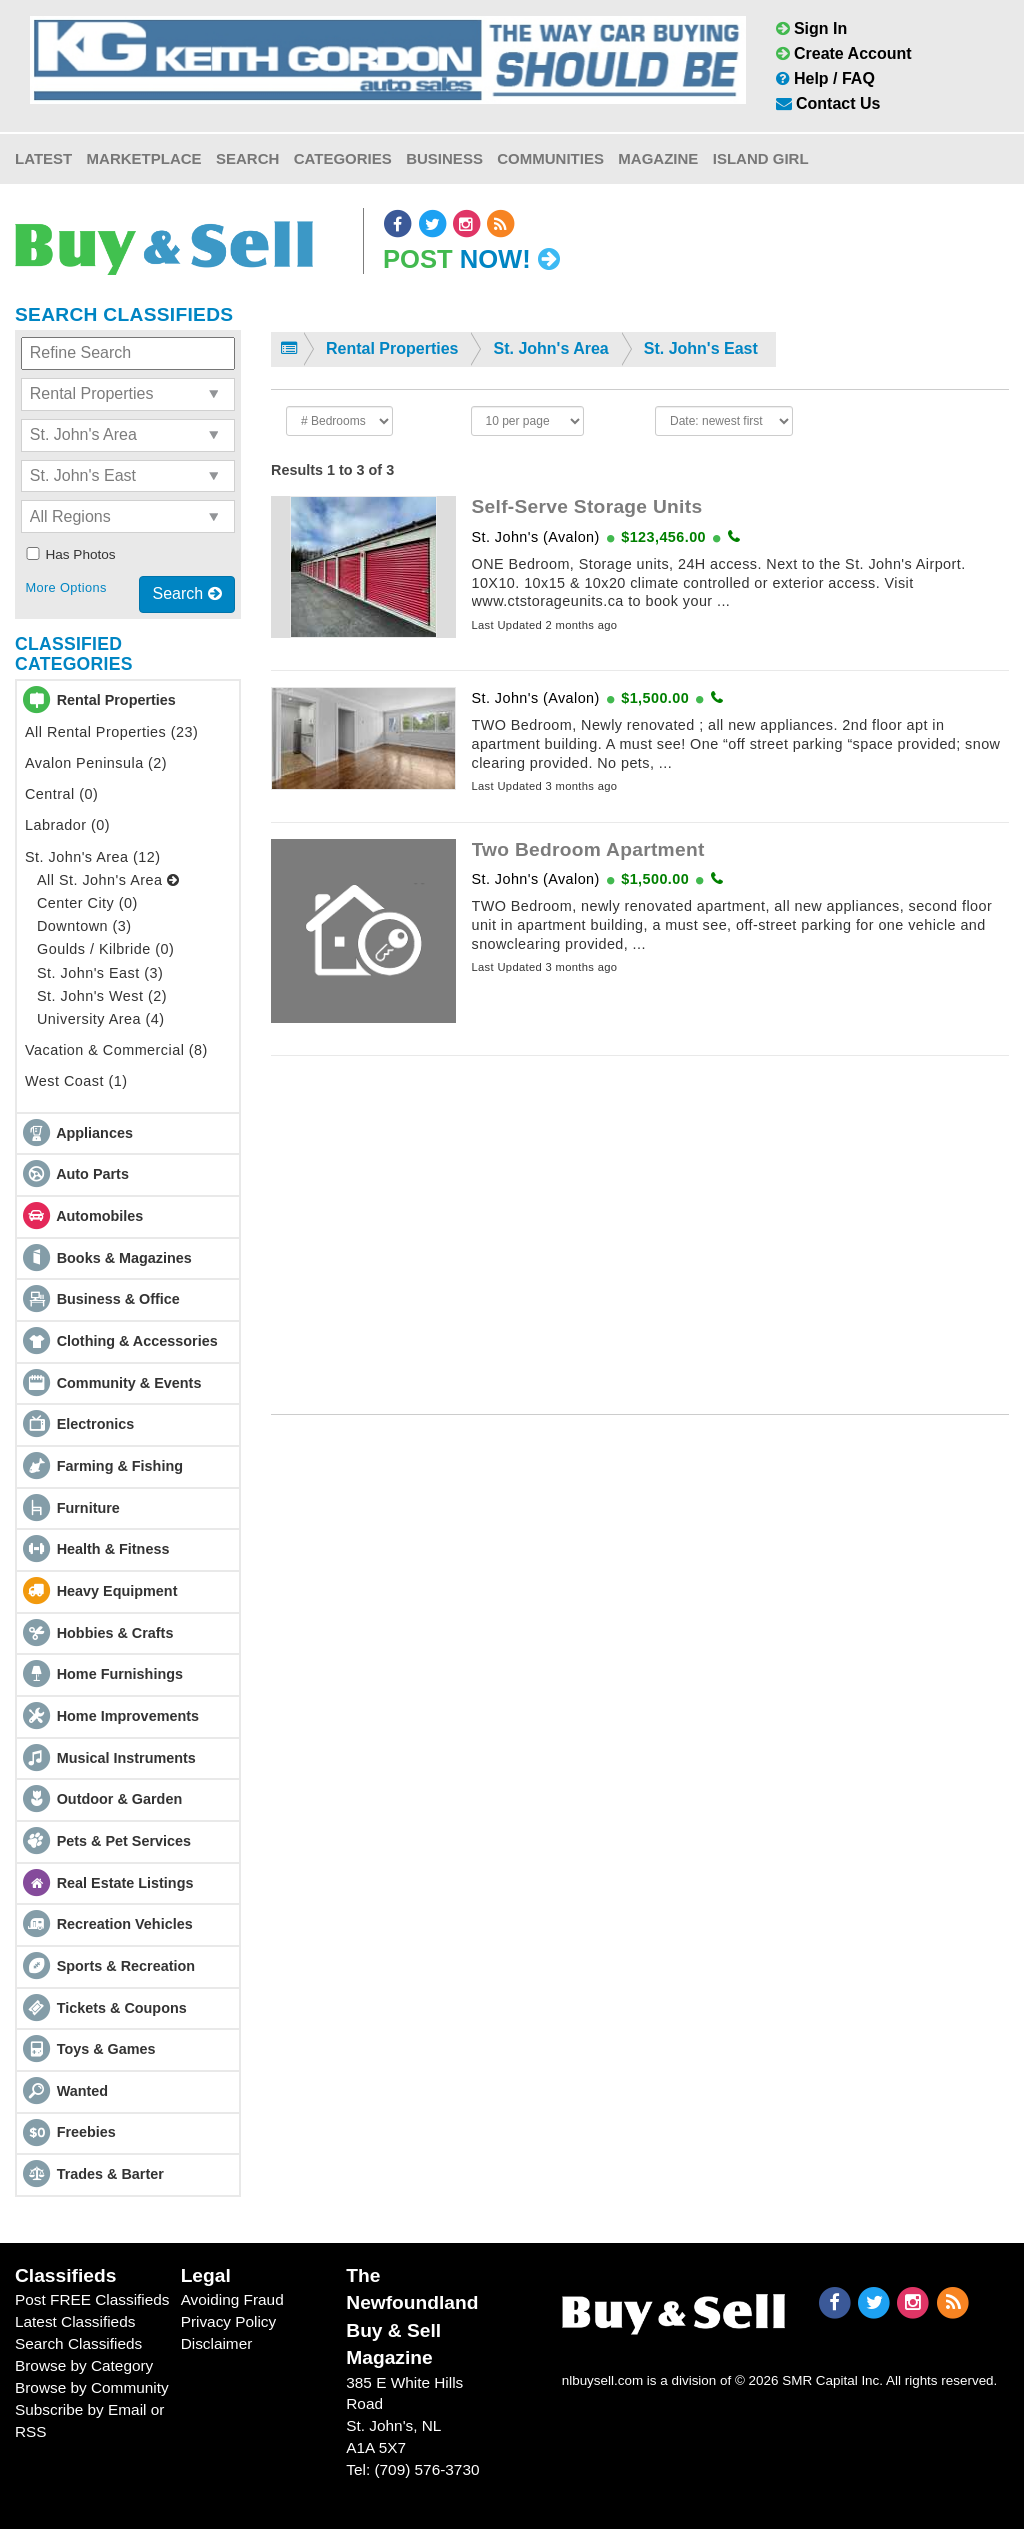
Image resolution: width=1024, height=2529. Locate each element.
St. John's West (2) (102, 996)
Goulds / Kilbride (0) (105, 949)
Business (444, 158)
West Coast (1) (76, 1081)
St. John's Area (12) (93, 857)
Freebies (86, 2132)
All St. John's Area (108, 880)
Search (247, 158)
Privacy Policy (229, 2321)
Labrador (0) (67, 825)
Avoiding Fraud (232, 2299)
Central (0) (61, 794)
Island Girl (761, 158)
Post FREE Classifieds (92, 2299)
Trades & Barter (110, 2174)
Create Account (844, 53)
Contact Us (828, 103)
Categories (343, 158)
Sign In (812, 28)
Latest (43, 158)
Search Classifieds (78, 2343)
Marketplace (144, 158)
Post (471, 259)
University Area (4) (100, 1019)
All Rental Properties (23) (111, 732)
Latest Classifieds (75, 2321)
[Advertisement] (640, 1212)
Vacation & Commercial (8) (116, 1050)
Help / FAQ (825, 78)
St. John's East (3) (100, 973)
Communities (550, 158)
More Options (65, 587)
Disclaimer (217, 2343)
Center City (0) (87, 903)
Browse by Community (92, 2387)
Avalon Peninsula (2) (96, 763)
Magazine (658, 158)
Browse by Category (84, 2365)
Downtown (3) (84, 926)
